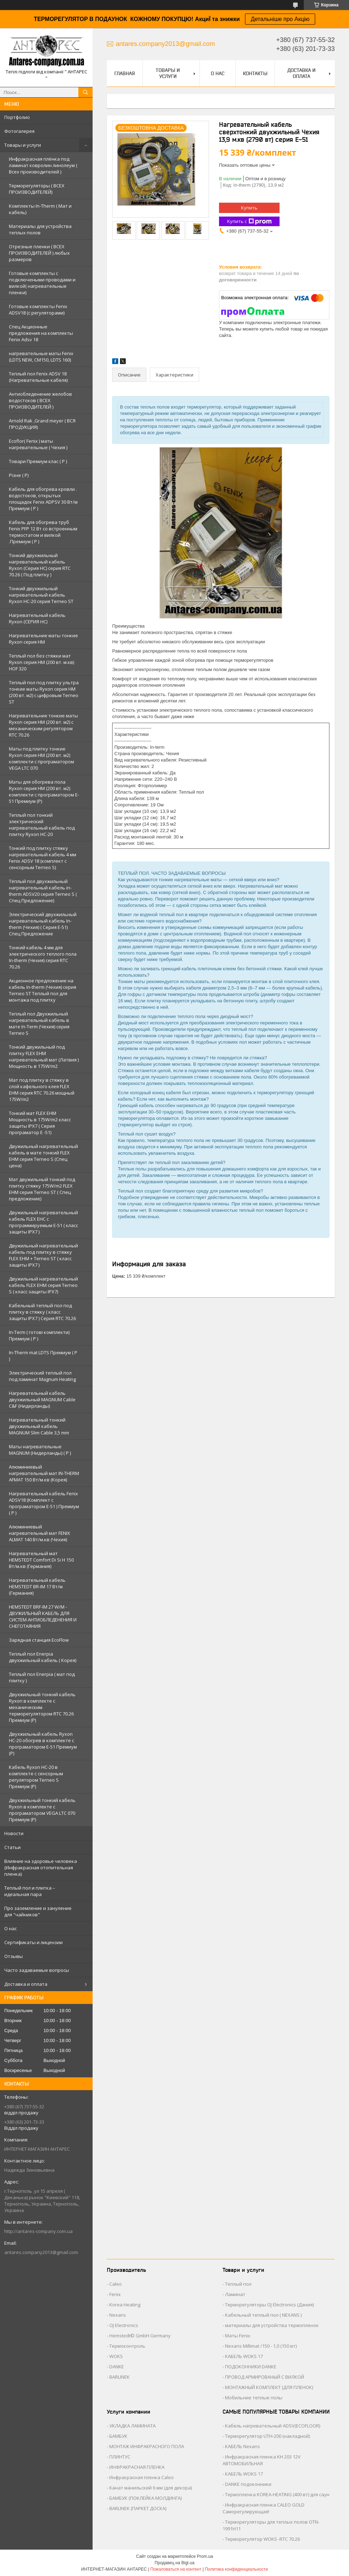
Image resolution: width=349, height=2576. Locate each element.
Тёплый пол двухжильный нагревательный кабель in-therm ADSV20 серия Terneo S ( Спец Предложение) (43, 891)
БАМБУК (118, 2436)
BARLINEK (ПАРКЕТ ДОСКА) (137, 2508)
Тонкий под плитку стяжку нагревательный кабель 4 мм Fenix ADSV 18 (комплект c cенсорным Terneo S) (42, 858)
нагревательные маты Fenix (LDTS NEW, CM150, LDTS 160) (41, 356)
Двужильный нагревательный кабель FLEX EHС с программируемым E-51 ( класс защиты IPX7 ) (43, 1222)
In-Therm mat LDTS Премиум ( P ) (43, 1355)
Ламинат (235, 2294)
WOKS (116, 2356)
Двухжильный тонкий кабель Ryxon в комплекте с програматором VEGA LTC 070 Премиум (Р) (42, 1810)
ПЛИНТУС (119, 2456)
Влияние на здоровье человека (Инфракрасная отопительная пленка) (40, 1867)
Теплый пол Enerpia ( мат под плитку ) (42, 1677)
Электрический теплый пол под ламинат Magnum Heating (42, 1376)
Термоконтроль (127, 2346)
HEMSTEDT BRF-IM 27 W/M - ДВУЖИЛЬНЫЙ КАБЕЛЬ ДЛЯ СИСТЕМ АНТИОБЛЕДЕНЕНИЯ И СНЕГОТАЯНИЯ (43, 1616)
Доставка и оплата (25, 1984)
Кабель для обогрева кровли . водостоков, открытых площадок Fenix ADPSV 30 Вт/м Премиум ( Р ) (43, 498)
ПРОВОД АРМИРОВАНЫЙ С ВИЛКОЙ (264, 2377)
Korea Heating (124, 2304)
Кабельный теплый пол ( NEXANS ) (263, 2315)
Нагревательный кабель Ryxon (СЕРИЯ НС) (37, 618)
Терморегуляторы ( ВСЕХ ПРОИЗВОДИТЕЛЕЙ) (36, 188)
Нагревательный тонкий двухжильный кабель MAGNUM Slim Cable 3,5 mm (39, 1426)
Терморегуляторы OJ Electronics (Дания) (269, 2304)
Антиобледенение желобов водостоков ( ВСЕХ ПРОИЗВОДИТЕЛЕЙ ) (40, 400)
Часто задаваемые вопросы (36, 1970)
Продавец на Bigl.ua (174, 2562)
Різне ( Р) (18, 475)
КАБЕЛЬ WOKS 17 (244, 2356)
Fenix (115, 2294)
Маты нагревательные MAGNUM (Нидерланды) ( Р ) (40, 1449)
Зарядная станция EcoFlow (39, 1640)
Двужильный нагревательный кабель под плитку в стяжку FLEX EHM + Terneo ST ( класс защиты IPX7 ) (43, 1255)
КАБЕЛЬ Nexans (242, 2446)
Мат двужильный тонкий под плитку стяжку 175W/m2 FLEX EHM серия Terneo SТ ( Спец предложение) (42, 1189)
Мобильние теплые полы (253, 2397)
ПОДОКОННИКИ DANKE (250, 2366)
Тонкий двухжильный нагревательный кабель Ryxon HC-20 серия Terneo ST (41, 594)
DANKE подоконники (248, 2484)
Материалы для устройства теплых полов (40, 229)
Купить (249, 207)
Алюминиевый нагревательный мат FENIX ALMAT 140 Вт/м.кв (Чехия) (39, 1533)
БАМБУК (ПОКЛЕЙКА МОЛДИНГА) (145, 2498)
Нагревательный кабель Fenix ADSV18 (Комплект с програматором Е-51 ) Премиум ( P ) (44, 1503)
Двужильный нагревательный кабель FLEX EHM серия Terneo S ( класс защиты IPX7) (43, 1285)
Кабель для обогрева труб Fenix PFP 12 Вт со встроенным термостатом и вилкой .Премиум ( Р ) (43, 532)
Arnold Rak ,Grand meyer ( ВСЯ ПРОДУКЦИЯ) (42, 423)
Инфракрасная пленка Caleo (141, 2477)
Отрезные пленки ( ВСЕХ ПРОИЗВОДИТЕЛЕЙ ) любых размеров (39, 253)
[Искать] (85, 92)
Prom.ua (205, 2556)
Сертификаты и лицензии (33, 1942)
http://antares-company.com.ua (38, 2231)
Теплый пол (238, 2284)
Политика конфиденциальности (236, 2569)
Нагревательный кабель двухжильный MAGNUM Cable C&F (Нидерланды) (42, 1399)
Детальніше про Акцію (280, 19)
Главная (124, 73)
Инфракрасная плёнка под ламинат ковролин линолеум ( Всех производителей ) (43, 165)
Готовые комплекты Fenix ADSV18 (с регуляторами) (38, 309)
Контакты (255, 73)
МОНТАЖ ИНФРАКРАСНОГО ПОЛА (146, 2446)
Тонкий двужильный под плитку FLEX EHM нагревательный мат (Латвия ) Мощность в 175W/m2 (44, 1056)
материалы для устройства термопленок (272, 2325)
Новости (14, 1833)
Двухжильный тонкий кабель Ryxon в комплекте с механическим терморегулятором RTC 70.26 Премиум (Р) (42, 1707)
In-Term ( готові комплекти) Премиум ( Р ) (39, 1335)
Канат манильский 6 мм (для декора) (150, 2487)
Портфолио (17, 117)
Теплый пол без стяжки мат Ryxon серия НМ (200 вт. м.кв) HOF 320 (41, 662)
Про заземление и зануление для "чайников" (38, 1911)
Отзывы (13, 1956)
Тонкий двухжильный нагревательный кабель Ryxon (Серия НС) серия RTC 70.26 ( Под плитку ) (40, 565)
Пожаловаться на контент (175, 2569)
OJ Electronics (123, 2325)
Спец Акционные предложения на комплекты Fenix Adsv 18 (41, 333)
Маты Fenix (237, 2335)
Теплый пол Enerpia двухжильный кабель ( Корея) (42, 1657)
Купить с (249, 221)
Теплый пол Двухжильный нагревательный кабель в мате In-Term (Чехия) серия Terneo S (39, 1023)
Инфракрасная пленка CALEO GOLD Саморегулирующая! (263, 2508)
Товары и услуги (22, 145)
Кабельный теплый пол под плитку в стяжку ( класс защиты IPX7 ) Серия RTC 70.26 (42, 1311)
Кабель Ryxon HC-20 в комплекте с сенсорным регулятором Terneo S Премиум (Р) (36, 1777)
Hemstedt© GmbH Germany (140, 2335)
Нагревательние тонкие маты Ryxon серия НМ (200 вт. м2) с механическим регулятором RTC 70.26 (43, 725)
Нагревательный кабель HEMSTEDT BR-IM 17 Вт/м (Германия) (37, 1586)
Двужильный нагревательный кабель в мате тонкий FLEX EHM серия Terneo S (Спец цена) (43, 1156)
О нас (10, 1928)
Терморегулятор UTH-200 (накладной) (267, 2436)
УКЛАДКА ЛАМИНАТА (132, 2425)
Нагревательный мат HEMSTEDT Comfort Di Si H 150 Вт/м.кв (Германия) (41, 1559)
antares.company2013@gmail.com (41, 2252)
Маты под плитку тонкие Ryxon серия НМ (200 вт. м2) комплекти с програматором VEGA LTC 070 (41, 758)
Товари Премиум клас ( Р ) (38, 461)
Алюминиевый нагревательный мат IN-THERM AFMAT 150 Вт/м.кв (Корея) (44, 1473)
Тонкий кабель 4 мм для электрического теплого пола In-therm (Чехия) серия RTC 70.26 (43, 957)
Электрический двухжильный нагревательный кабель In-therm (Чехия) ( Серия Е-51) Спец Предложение (43, 924)
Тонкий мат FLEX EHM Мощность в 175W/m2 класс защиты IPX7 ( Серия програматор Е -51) (40, 1123)
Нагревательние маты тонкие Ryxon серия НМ (43, 638)
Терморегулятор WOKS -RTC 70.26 (262, 2539)
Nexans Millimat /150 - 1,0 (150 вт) (261, 2346)
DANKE (116, 2366)
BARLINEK (119, 2377)
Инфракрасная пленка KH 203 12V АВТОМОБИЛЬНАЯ (262, 2460)
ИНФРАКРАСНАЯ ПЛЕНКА (137, 2467)
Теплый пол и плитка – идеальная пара (29, 1891)
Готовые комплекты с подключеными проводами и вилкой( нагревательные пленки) (42, 283)
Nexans (117, 2315)
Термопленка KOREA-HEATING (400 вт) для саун (277, 2494)
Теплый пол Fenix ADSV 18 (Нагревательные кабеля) (38, 376)
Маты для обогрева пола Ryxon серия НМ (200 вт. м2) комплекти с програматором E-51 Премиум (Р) (44, 791)
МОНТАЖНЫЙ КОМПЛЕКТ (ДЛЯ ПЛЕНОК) (269, 2387)
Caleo (115, 2284)
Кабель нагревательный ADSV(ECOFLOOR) (272, 2425)
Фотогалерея (19, 131)
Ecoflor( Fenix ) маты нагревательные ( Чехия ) (38, 444)
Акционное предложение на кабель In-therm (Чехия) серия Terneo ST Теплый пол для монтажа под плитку (42, 990)
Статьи (12, 1847)
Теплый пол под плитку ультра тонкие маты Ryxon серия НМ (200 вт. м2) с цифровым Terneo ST (44, 692)
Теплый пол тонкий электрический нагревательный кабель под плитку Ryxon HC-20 (42, 824)
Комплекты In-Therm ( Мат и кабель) (40, 209)
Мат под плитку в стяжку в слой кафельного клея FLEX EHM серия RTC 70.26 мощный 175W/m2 (41, 1089)
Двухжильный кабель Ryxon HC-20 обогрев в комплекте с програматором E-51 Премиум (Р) (43, 1743)
